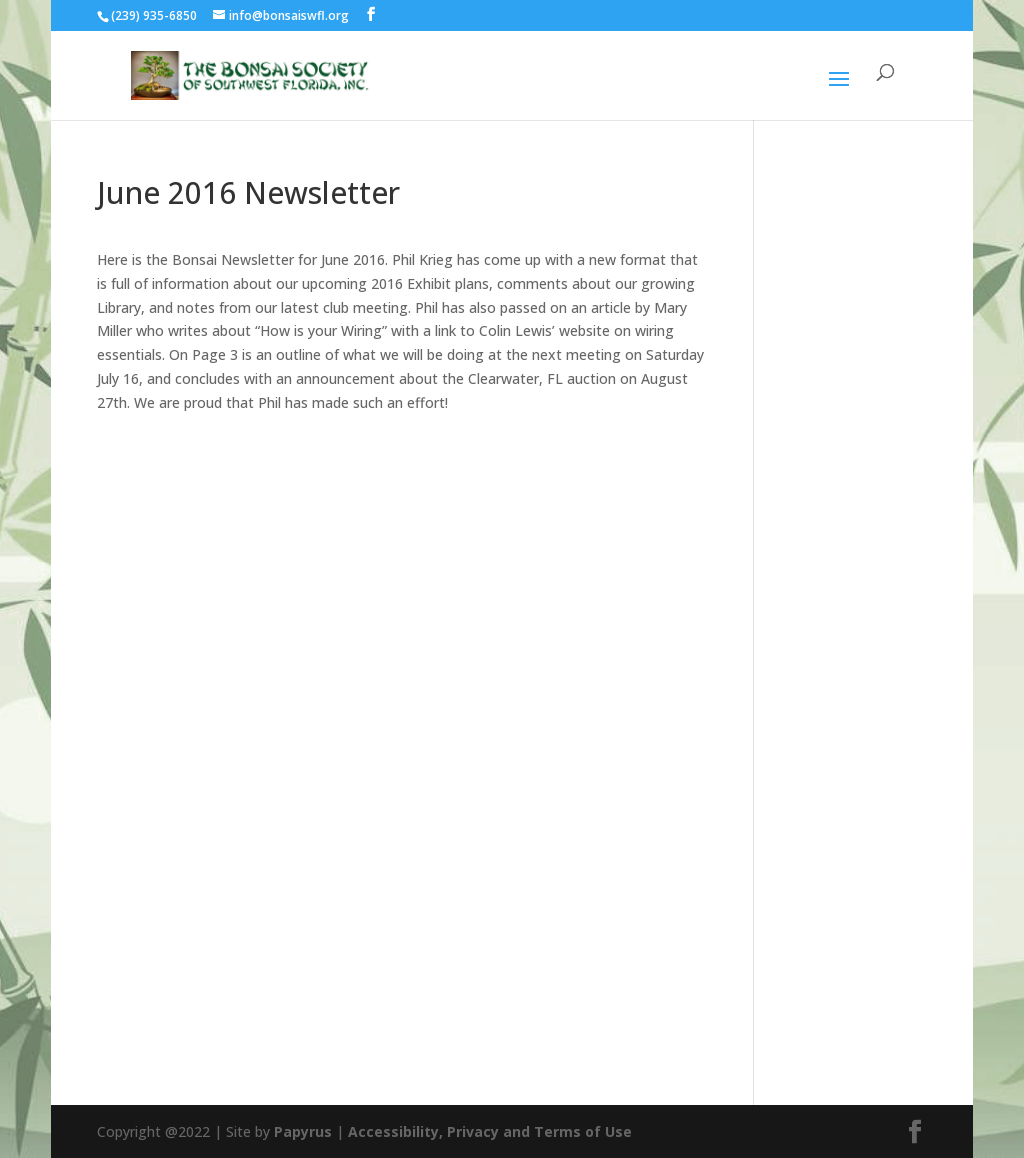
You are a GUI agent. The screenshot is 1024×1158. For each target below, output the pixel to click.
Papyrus (303, 1131)
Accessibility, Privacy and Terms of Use (490, 1131)
